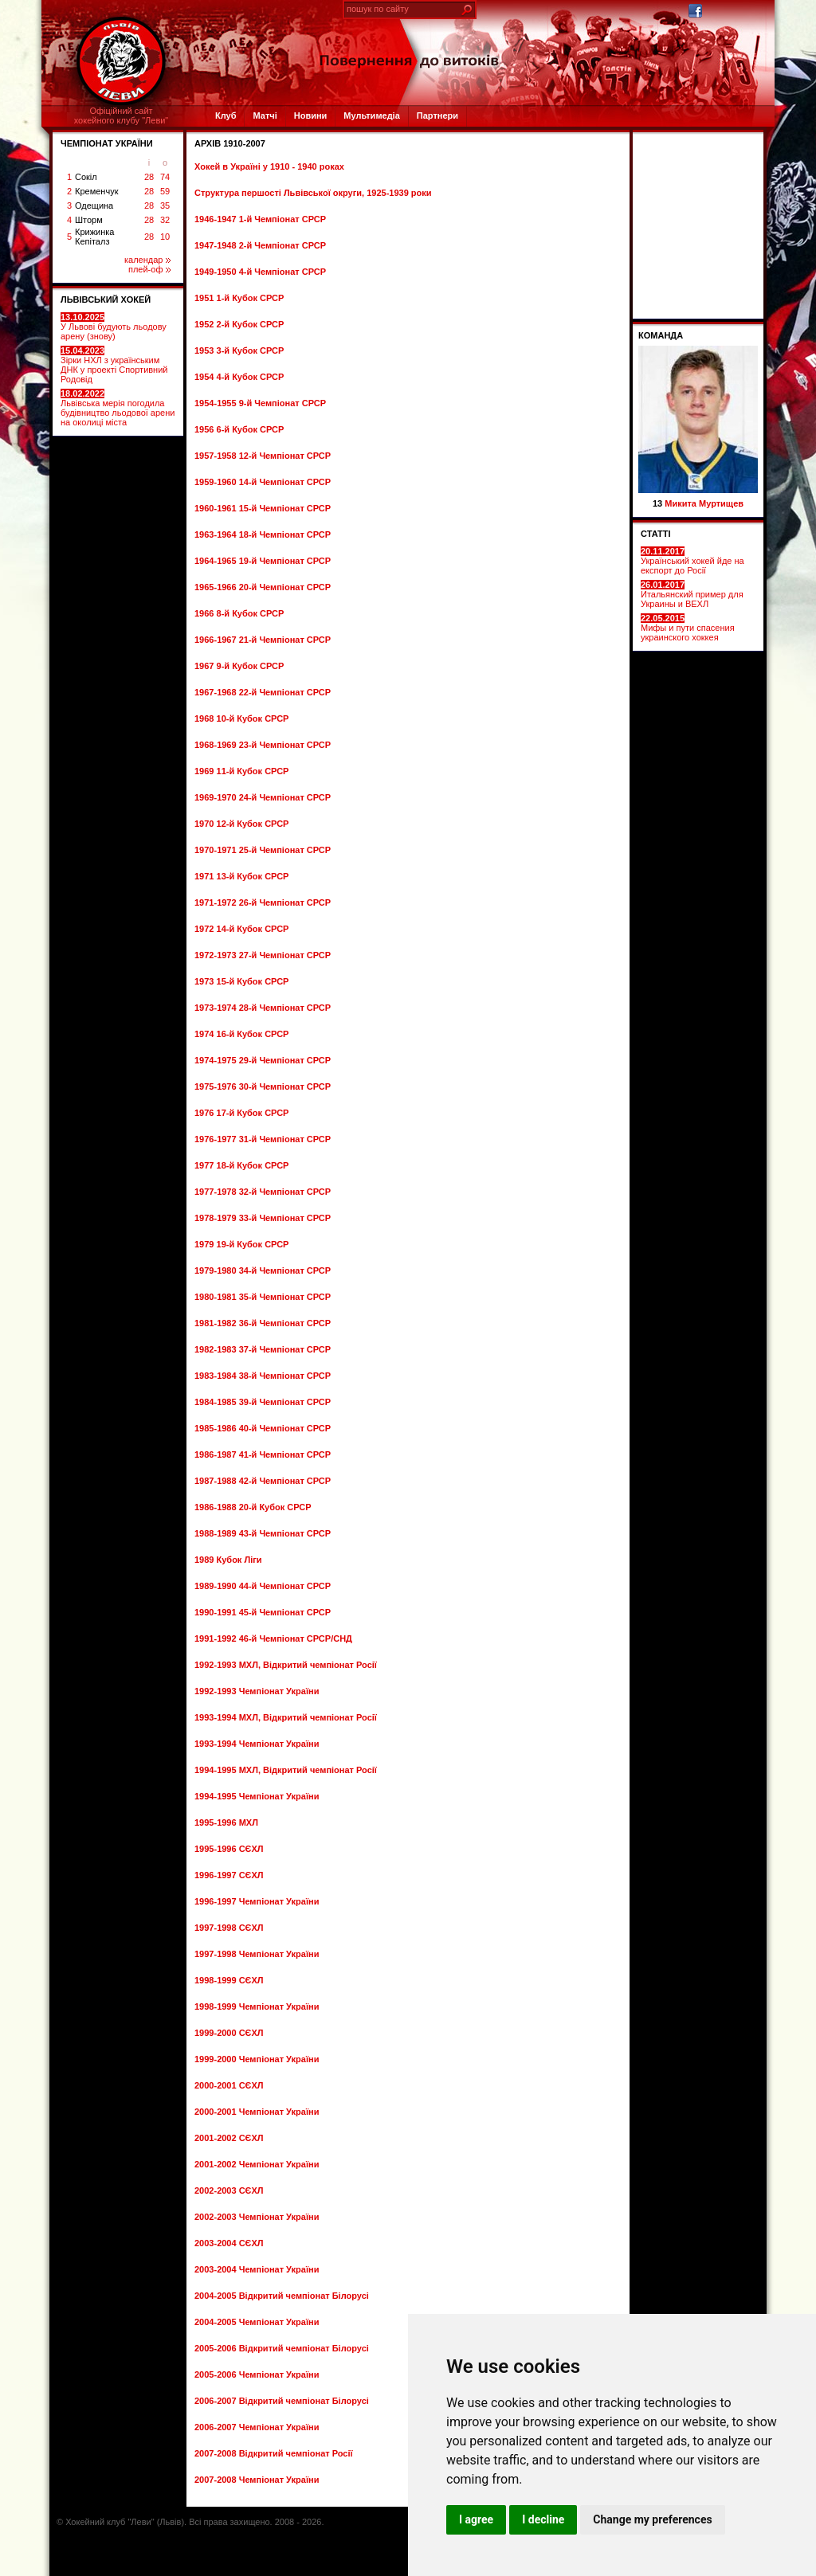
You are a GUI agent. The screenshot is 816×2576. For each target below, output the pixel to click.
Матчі (265, 115)
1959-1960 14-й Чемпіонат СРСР (262, 482)
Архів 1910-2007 (229, 143)
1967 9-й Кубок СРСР (239, 666)
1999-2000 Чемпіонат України (256, 2059)
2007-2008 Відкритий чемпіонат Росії (273, 2453)
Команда (660, 335)
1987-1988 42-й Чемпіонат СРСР (262, 1481)
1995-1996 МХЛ (226, 1822)
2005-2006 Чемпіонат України (256, 2374)
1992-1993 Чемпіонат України (256, 1691)
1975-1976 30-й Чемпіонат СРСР (262, 1086)
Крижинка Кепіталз (94, 236)
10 (165, 236)
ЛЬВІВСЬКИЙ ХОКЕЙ (106, 299)
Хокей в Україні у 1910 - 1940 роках (269, 166)
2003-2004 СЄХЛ (229, 2243)
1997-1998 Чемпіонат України (256, 1954)
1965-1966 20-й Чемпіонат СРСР (262, 587)
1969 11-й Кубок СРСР (241, 771)
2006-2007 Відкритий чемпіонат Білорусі (281, 2401)
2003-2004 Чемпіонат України (256, 2269)
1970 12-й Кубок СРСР (241, 823)
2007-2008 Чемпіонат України (256, 2479)
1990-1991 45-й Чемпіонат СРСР (262, 1612)
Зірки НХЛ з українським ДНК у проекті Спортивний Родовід (114, 365)
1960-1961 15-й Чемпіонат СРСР (262, 508)
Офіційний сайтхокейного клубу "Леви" (121, 115)
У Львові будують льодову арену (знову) (114, 326)
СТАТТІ (656, 533)
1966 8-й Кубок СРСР (239, 613)
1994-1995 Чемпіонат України (256, 1796)
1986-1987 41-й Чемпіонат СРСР (262, 1454)
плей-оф (149, 269)
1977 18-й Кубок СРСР (241, 1165)
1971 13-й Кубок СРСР (241, 876)
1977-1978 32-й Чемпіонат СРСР (262, 1191)
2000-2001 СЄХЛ (229, 2085)
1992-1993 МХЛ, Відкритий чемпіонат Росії (285, 1665)
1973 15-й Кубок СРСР (241, 981)
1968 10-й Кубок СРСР (241, 718)
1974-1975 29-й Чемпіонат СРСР (262, 1060)
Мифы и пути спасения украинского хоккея (688, 627)
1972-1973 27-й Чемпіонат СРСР (262, 955)
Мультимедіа (371, 115)
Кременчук (96, 191)
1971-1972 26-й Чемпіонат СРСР (262, 902)
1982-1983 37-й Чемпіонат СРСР (262, 1349)
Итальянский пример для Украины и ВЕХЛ (692, 594)
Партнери (437, 115)
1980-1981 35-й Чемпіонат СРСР (262, 1297)
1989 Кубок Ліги (228, 1559)
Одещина (94, 205)
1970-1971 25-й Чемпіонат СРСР (262, 850)
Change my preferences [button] (652, 2519)
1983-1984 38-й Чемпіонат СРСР (262, 1375)
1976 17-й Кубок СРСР (241, 1113)
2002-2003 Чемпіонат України (256, 2217)
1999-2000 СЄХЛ (229, 2033)
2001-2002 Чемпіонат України (256, 2164)
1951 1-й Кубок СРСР (239, 298)
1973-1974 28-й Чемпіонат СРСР (262, 1007)
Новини (311, 115)
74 (165, 177)
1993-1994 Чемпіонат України (256, 1743)
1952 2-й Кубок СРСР (239, 324)
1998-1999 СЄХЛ (229, 1980)
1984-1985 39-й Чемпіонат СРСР (262, 1402)
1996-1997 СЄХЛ (229, 1875)
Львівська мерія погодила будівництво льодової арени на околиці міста (118, 408)
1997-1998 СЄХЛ (229, 1927)
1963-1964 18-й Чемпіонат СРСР (262, 534)
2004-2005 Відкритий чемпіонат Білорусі (281, 2295)
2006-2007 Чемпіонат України (256, 2427)
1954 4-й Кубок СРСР (239, 377)
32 (165, 220)
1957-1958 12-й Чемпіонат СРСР (262, 455)
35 (165, 205)
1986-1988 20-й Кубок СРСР (253, 1507)
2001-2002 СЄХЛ (229, 2138)
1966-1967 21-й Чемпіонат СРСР (262, 639)
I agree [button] (476, 2519)
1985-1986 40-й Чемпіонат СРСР (262, 1428)
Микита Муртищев (704, 503)
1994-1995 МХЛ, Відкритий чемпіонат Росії (285, 1770)
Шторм (89, 220)
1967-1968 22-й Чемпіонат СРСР (262, 692)
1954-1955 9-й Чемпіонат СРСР (260, 403)
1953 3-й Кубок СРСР (239, 350)
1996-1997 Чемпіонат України (256, 1901)
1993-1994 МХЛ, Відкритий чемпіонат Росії (285, 1717)
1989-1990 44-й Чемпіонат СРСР (262, 1586)
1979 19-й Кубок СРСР (241, 1244)
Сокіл (86, 177)
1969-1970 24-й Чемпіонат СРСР (262, 797)
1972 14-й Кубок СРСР (241, 929)
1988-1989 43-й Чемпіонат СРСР (262, 1533)
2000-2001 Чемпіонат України (256, 2111)
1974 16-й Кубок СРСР (241, 1034)
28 (149, 177)
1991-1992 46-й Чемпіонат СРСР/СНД (273, 1638)
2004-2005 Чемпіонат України (256, 2322)
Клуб (225, 115)
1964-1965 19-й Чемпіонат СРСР (262, 561)
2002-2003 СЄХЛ (229, 2190)
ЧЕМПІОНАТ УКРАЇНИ (107, 143)
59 (165, 191)
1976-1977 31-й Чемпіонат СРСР (262, 1139)
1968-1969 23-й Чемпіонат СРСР (262, 745)
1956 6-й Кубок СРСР (239, 429)
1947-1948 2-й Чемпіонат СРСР (260, 245)
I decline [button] (543, 2519)
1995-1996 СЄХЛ (229, 1849)
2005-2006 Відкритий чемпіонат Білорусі (281, 2348)
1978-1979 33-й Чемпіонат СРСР (262, 1218)
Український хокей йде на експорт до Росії (692, 560)
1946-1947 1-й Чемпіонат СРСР (260, 219)
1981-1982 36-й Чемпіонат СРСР (262, 1323)
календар (147, 259)
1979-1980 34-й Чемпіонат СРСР (262, 1270)
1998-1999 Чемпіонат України (256, 2006)
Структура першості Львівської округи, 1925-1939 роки (313, 193)
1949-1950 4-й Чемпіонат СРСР (260, 271)
